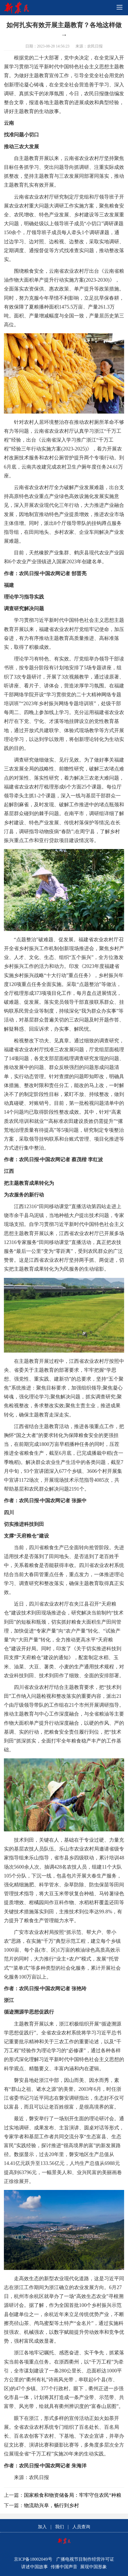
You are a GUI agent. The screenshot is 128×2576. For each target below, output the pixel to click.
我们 (59, 2526)
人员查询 (81, 2526)
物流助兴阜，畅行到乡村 (51, 2505)
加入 (42, 2526)
